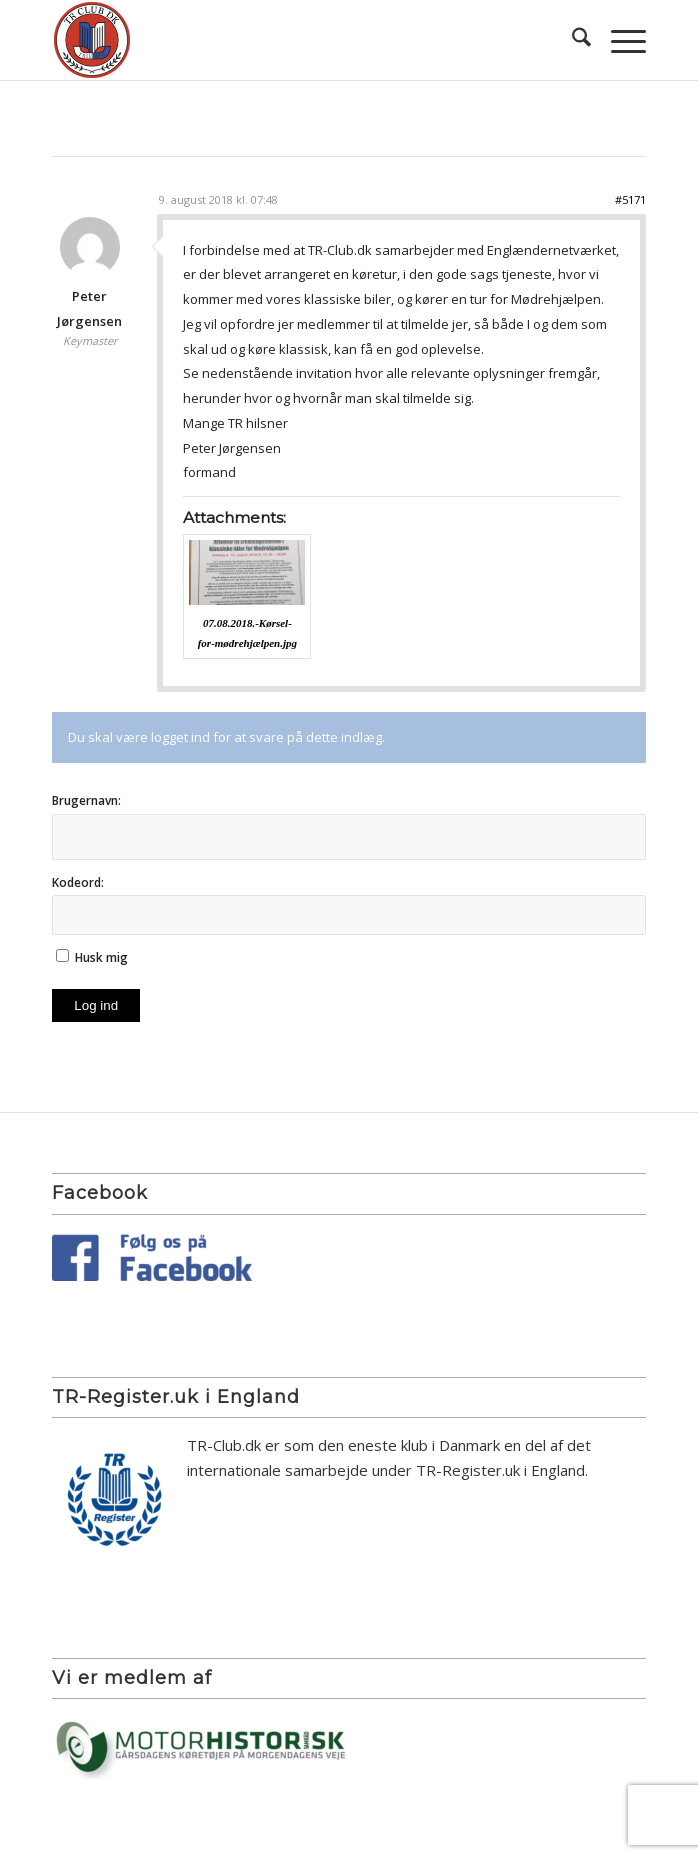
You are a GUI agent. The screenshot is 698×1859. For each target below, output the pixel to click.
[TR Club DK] (289, 40)
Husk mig (101, 957)
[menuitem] (571, 40)
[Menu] (618, 40)
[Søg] (571, 40)
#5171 (630, 199)
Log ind (96, 1005)
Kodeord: (78, 882)
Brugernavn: (86, 800)
